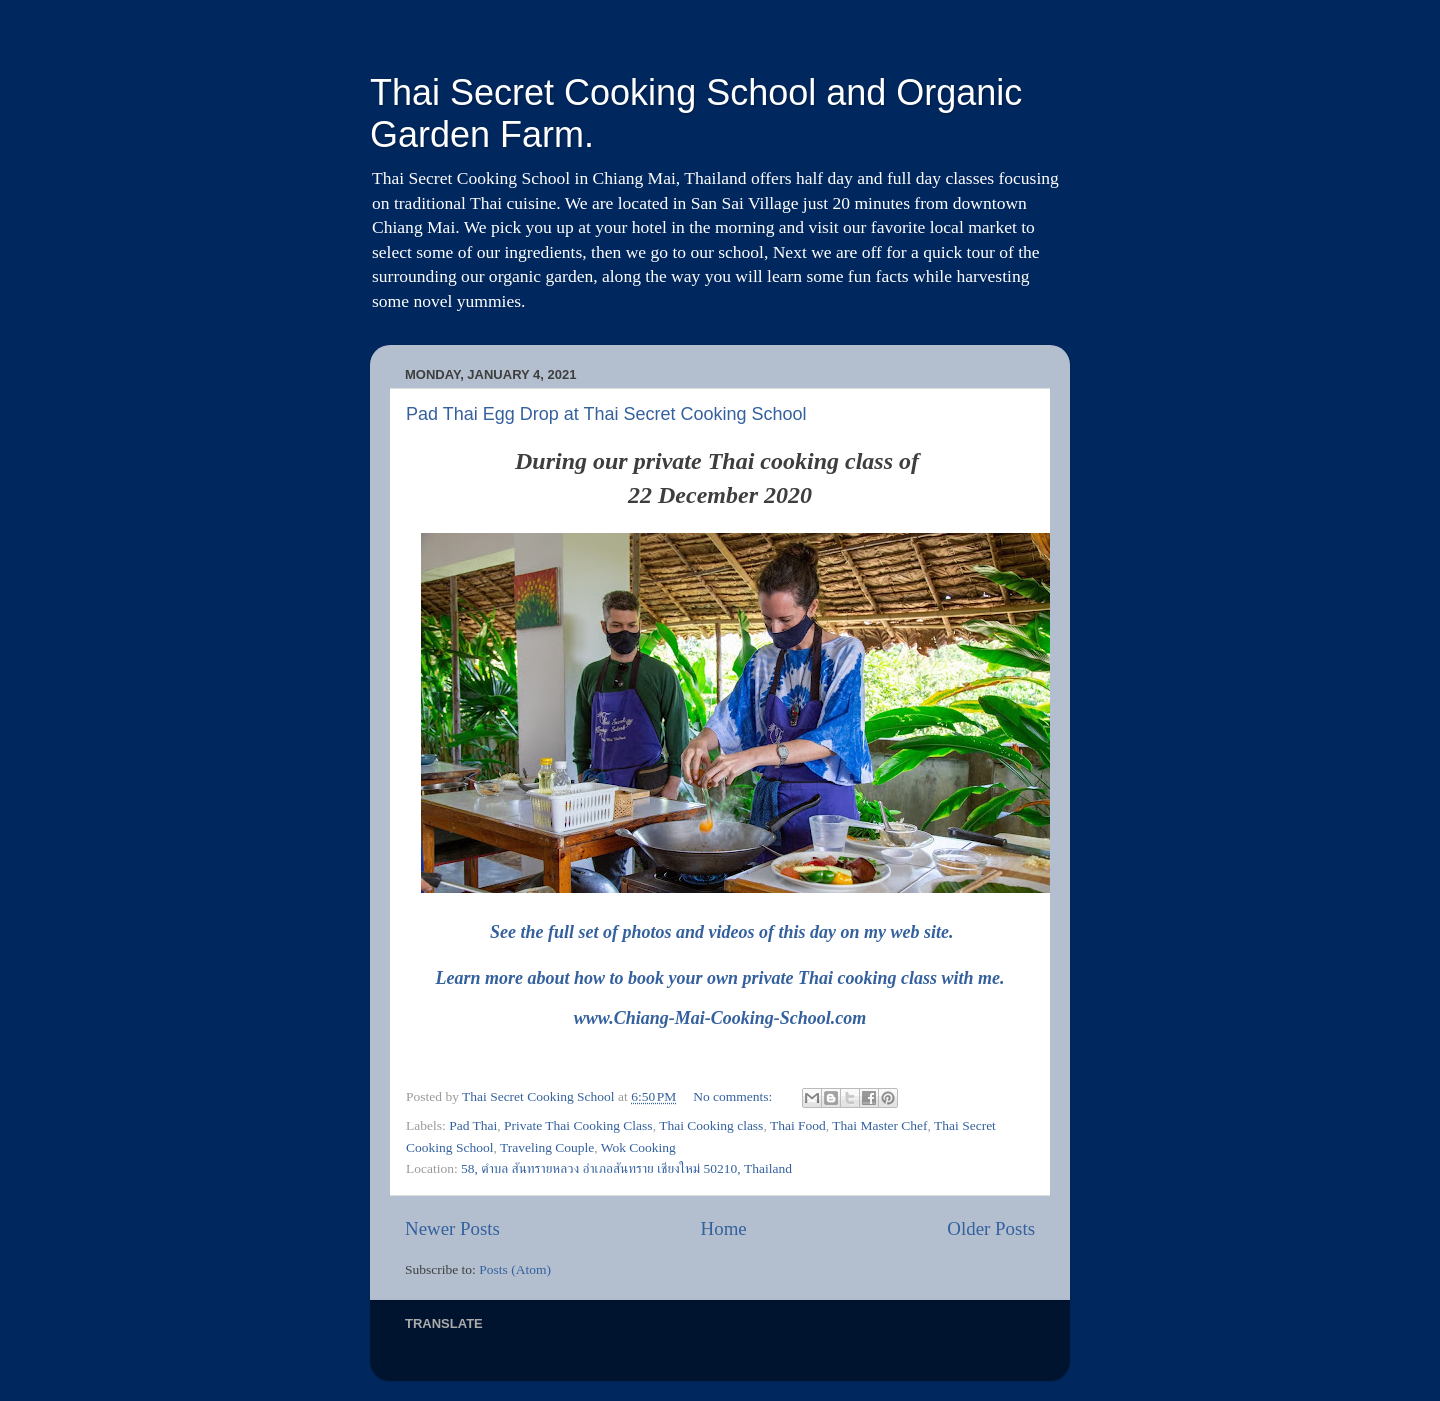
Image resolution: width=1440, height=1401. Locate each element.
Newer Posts (452, 1228)
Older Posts (991, 1228)
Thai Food (798, 1125)
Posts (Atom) (515, 1269)
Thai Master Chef (879, 1125)
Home (724, 1228)
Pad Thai (473, 1125)
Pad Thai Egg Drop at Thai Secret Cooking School (606, 414)
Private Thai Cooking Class (578, 1125)
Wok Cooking (638, 1147)
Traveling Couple (547, 1147)
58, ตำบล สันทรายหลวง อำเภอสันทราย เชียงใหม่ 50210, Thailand (626, 1168)
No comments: (734, 1096)
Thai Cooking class (711, 1125)
